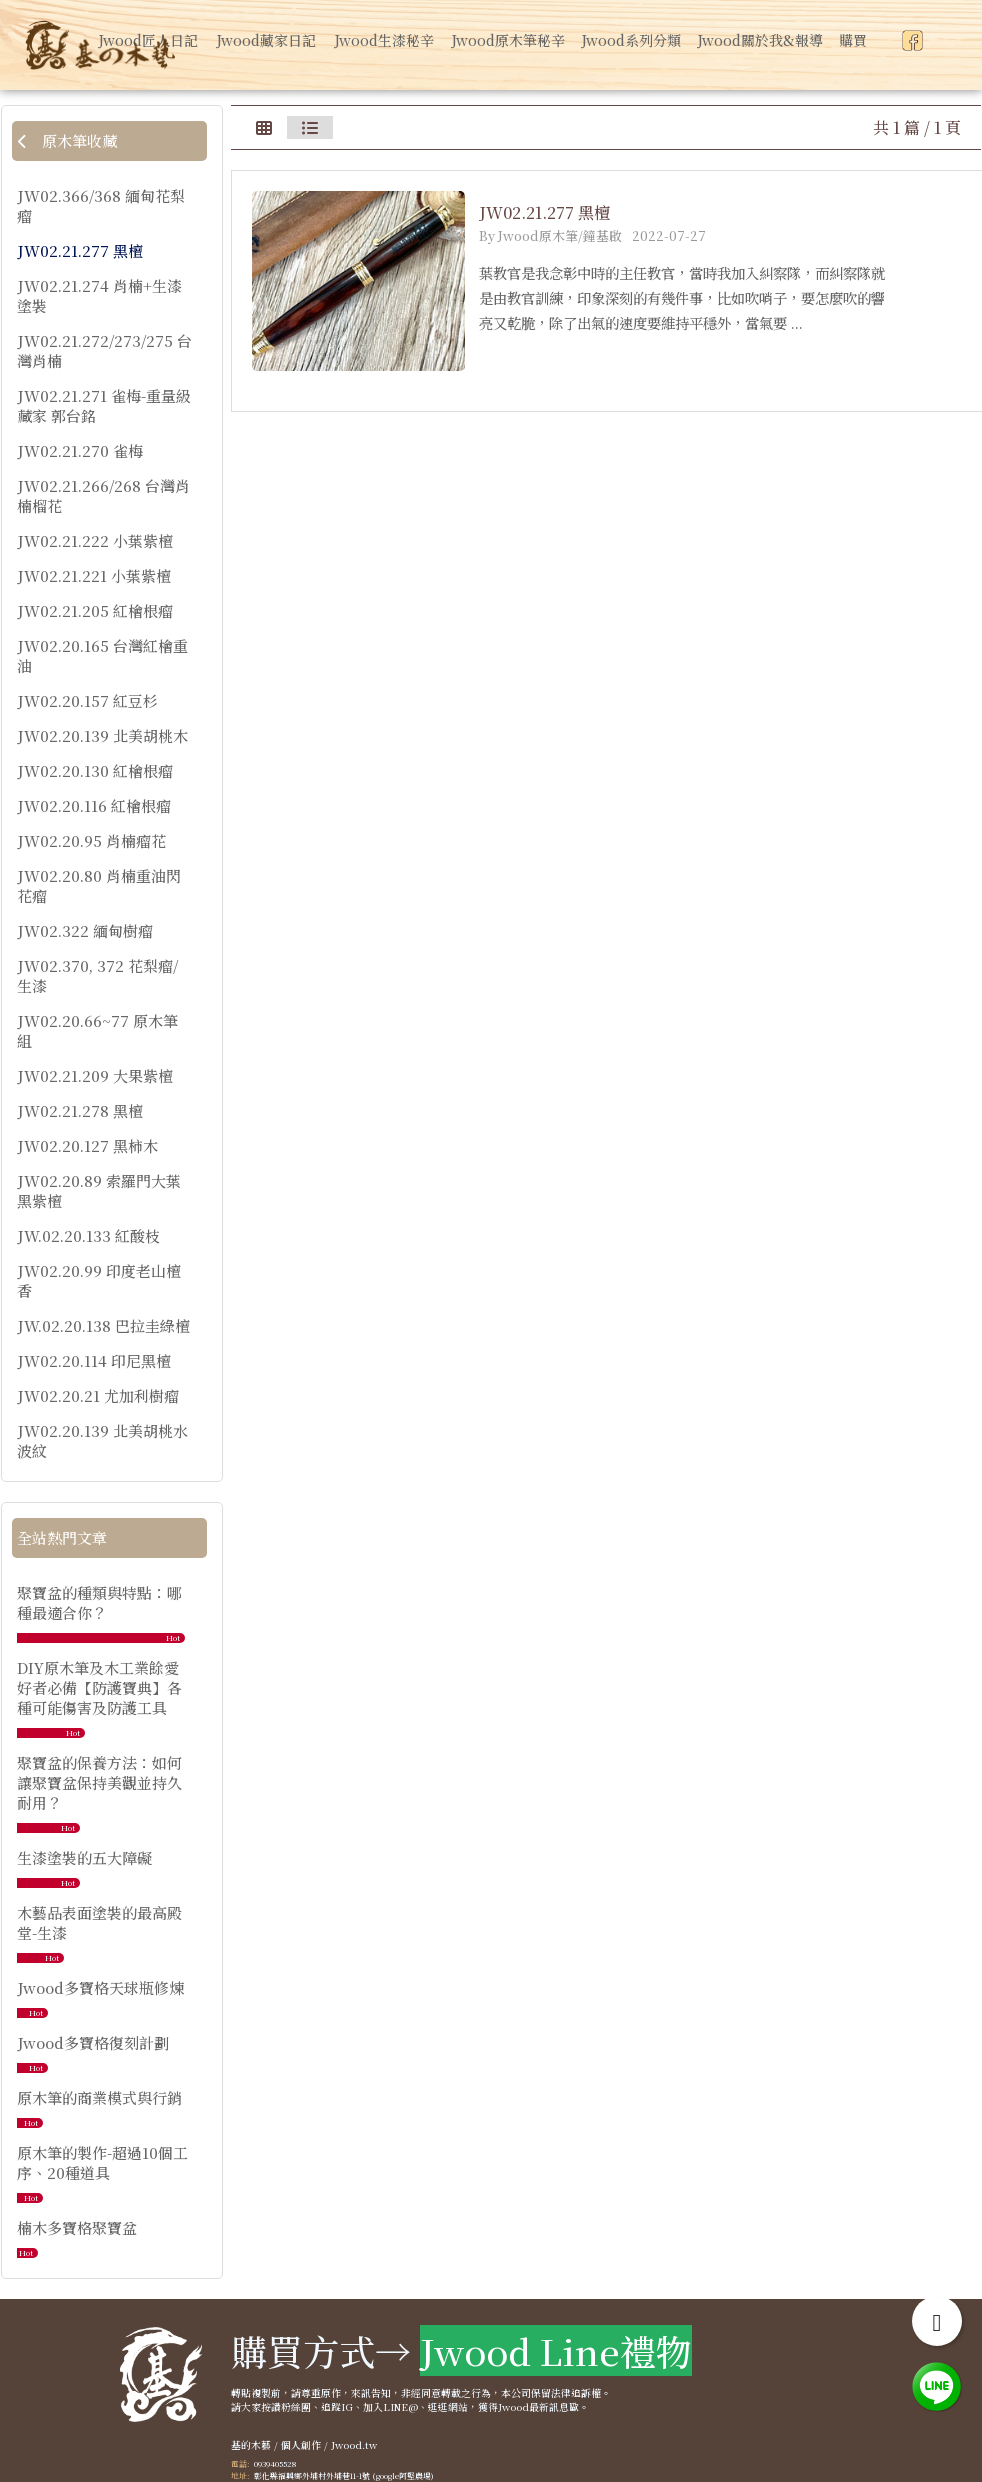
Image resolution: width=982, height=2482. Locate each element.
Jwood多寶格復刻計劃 (93, 2042)
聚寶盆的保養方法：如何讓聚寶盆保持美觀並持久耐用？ (99, 1782)
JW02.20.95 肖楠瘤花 (91, 841)
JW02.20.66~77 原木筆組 (97, 1031)
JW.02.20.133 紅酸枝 (88, 1236)
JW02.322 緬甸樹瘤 (85, 931)
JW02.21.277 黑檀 (80, 251)
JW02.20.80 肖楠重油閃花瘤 (99, 886)
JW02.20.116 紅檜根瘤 (94, 806)
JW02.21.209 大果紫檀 (95, 1076)
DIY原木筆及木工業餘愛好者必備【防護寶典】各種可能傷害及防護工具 (99, 1687)
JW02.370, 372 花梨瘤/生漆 (97, 976)
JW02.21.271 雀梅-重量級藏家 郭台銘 (104, 406)
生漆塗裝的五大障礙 (84, 1857)
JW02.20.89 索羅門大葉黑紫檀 (99, 1191)
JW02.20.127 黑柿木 (87, 1146)
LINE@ (400, 2407)
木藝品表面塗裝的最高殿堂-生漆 (99, 1922)
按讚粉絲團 (286, 2407)
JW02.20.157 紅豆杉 (87, 701)
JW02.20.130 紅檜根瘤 (95, 771)
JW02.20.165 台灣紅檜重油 (102, 656)
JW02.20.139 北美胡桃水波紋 (102, 1441)
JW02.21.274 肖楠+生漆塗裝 (99, 296)
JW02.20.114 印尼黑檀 (94, 1361)
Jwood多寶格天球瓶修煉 (100, 1987)
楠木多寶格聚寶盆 (77, 2227)
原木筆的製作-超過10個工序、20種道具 (102, 2162)
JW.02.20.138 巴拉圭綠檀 (103, 1326)
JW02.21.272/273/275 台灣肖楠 (104, 351)
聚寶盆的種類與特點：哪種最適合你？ (99, 1602)
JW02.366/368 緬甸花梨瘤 (101, 206)
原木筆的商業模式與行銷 (99, 2097)
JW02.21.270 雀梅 (80, 451)
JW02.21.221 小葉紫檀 (94, 576)
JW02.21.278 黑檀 (80, 1111)
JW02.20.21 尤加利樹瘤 (98, 1396)
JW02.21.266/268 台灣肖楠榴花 (103, 496)
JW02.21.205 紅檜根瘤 (95, 611)
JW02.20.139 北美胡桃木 (102, 736)
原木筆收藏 (67, 140)
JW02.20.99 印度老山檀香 (99, 1281)
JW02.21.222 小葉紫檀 (95, 541)
